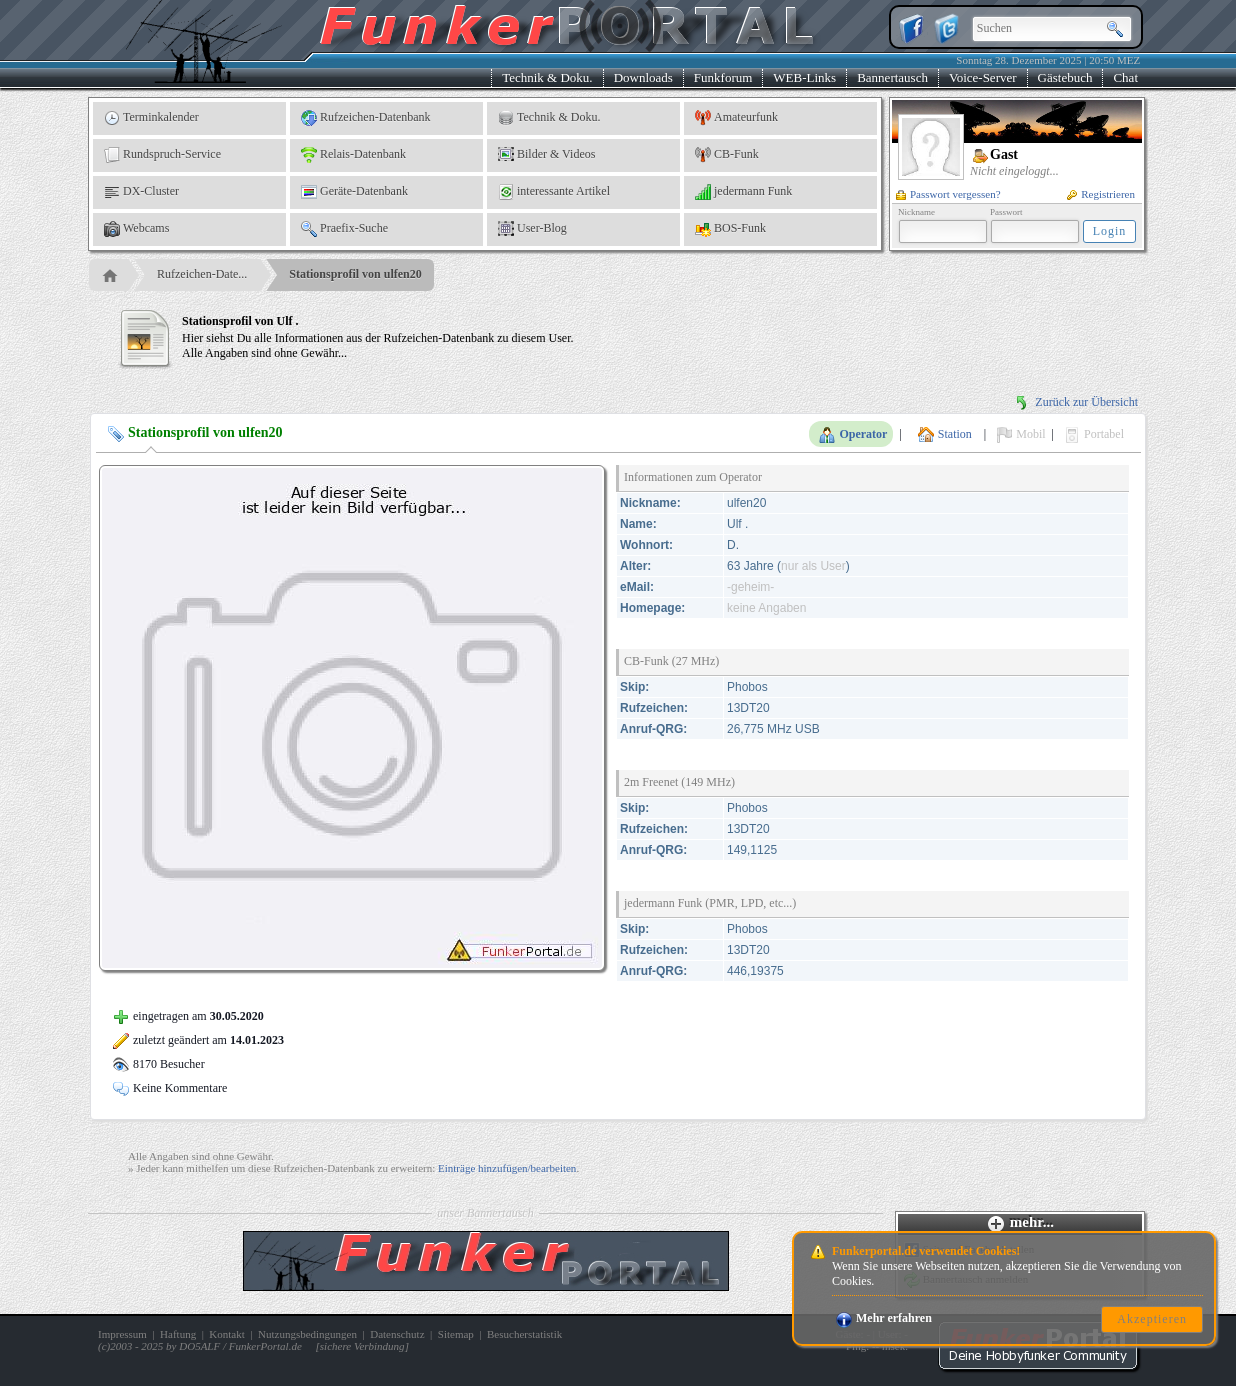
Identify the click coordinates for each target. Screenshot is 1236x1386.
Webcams (136, 229)
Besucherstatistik (524, 1334)
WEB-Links (804, 77)
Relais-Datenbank (353, 155)
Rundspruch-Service (162, 155)
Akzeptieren (1152, 1319)
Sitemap (456, 1334)
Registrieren (1101, 194)
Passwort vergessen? (948, 194)
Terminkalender (151, 118)
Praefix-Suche (344, 229)
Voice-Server (983, 77)
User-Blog (532, 229)
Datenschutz (397, 1334)
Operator (853, 435)
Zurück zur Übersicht (1076, 402)
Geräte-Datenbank (354, 192)
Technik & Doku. (547, 77)
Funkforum (723, 77)
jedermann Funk (743, 192)
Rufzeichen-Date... (202, 274)
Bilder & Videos (546, 155)
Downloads (643, 77)
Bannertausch (892, 77)
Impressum (122, 1334)
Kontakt (226, 1334)
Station (945, 435)
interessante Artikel (554, 192)
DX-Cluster (141, 192)
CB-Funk (727, 155)
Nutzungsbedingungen (307, 1334)
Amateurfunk (736, 118)
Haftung (178, 1334)
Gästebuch (1065, 77)
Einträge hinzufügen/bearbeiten (507, 1168)
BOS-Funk (730, 229)
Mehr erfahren (884, 1318)
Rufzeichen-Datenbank (366, 118)
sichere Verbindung (362, 1346)
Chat (1125, 77)
